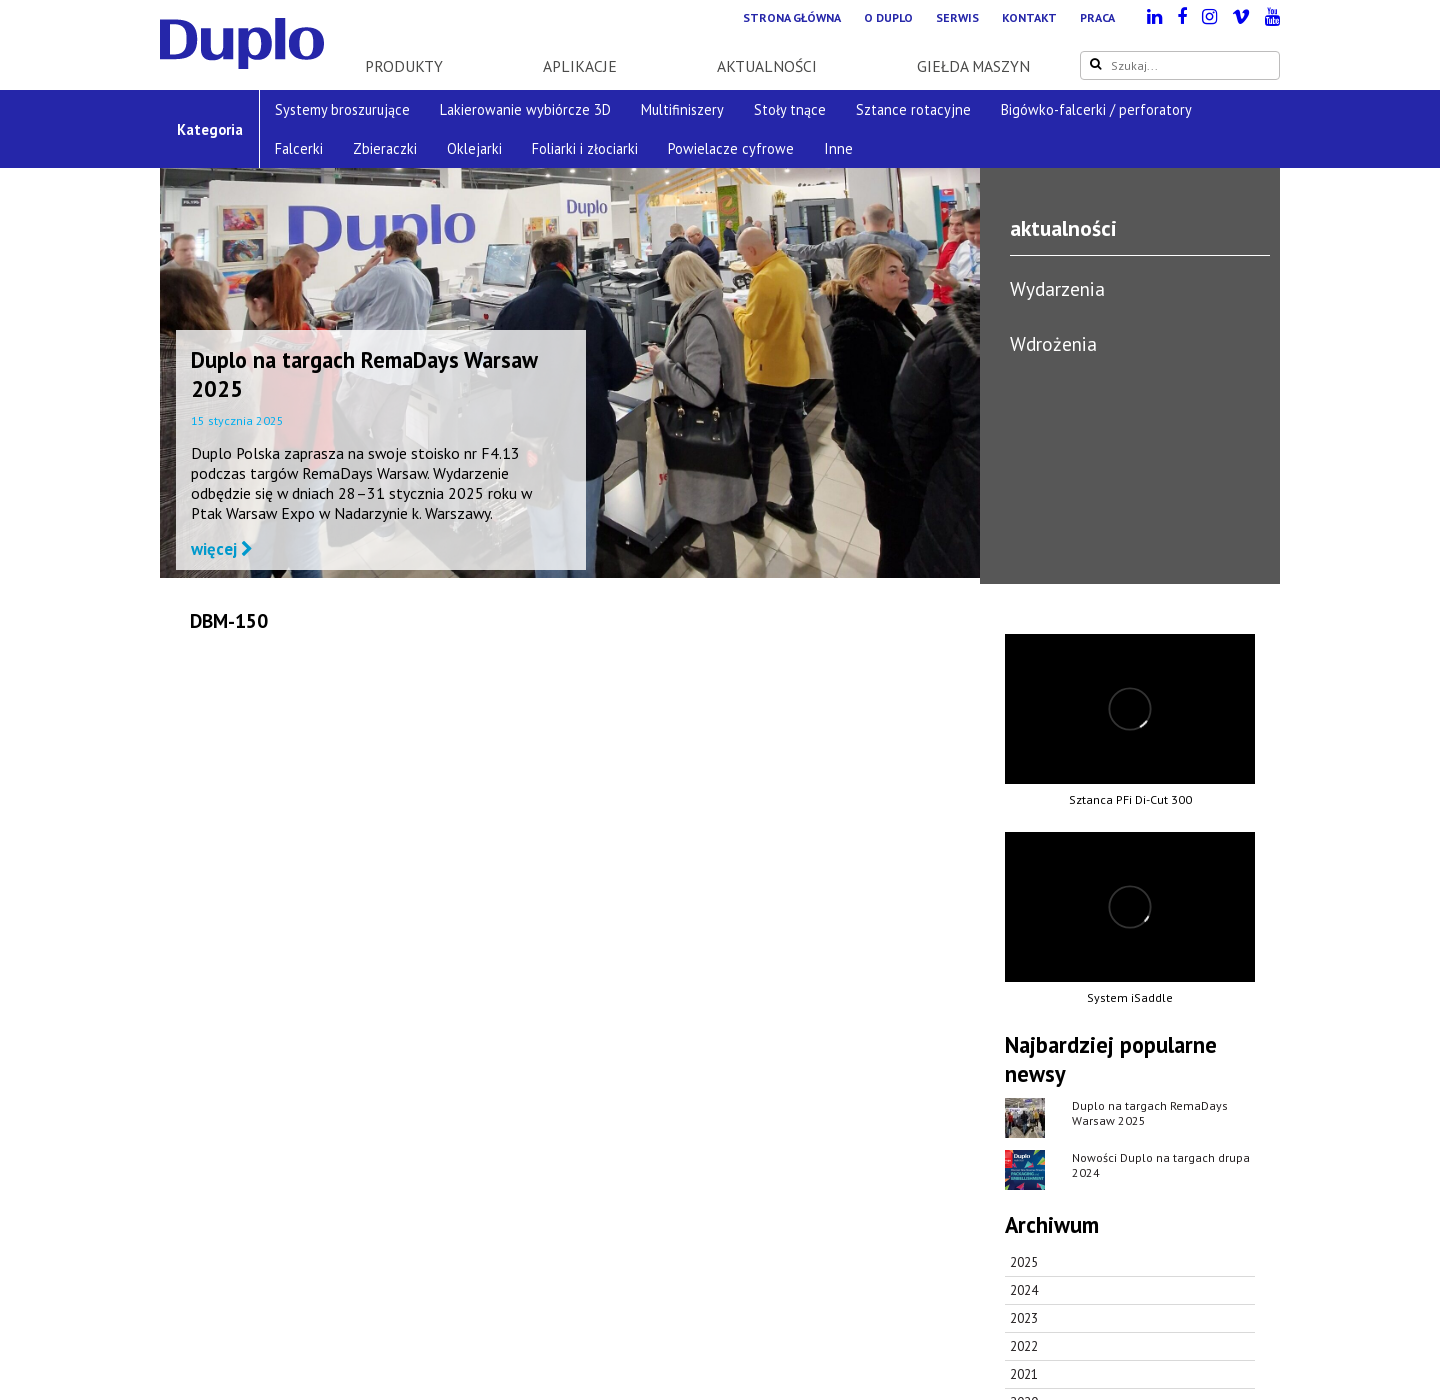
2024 (1024, 1290)
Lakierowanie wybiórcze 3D (525, 109)
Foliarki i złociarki (585, 148)
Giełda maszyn (973, 66)
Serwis (957, 17)
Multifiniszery (682, 109)
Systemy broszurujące (342, 109)
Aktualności (767, 66)
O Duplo (888, 17)
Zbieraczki (385, 148)
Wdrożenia (1053, 343)
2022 (1024, 1346)
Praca (1097, 17)
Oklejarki (474, 148)
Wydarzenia (1057, 288)
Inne (838, 148)
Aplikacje (580, 66)
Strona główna (792, 17)
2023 (1024, 1318)
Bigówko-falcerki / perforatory (1096, 109)
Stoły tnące (790, 109)
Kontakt (1029, 17)
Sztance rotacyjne (913, 109)
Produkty (404, 66)
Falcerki (299, 148)
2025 (1024, 1262)
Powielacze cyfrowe (731, 148)
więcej (222, 549)
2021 (1024, 1374)
